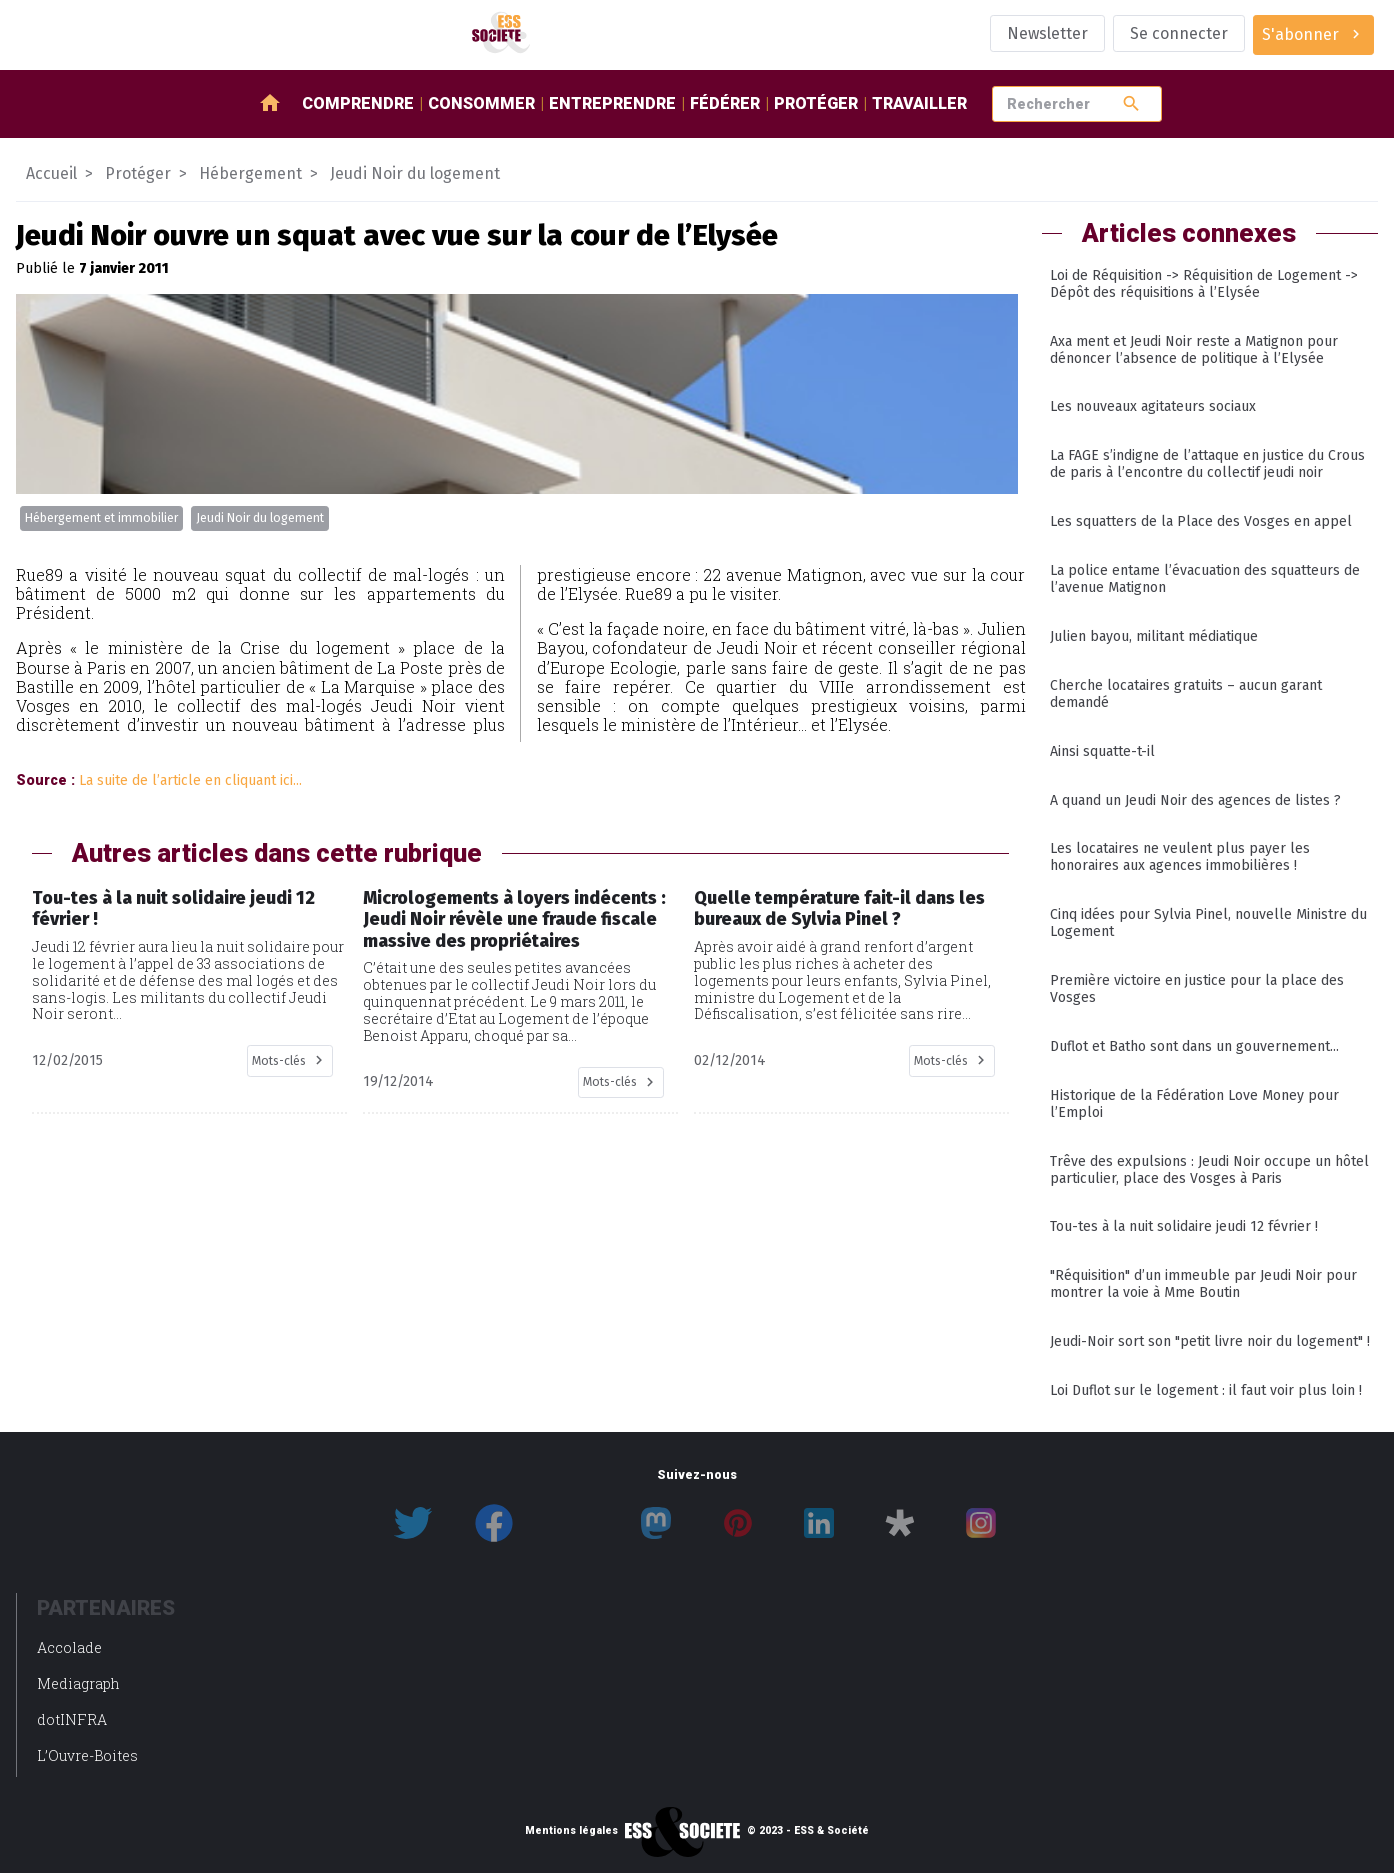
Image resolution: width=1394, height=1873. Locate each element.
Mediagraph (78, 1683)
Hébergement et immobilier (101, 518)
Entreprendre (612, 103)
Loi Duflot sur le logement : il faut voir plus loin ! (1206, 1390)
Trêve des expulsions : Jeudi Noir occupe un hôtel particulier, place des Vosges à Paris (1209, 1170)
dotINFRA (72, 1719)
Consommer (481, 103)
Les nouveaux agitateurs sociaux (1153, 406)
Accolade (69, 1647)
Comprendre (358, 103)
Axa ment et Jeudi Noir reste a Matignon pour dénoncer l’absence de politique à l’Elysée (1194, 350)
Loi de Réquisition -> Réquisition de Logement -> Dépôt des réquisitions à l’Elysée (1204, 284)
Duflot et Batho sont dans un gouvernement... (1194, 1046)
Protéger (816, 103)
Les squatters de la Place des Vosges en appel (1201, 521)
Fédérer (725, 103)
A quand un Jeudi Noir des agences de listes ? (1195, 800)
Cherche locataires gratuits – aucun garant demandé (1186, 694)
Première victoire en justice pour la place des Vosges (1197, 989)
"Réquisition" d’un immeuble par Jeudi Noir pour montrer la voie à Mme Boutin (1203, 1284)
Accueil (51, 173)
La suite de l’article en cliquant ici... (190, 780)
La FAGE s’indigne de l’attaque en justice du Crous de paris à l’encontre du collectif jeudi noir (1207, 464)
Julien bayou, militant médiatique (1154, 636)
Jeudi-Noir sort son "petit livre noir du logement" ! (1210, 1341)
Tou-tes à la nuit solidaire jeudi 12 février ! (1184, 1226)
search (1131, 103)
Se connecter (1179, 33)
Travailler (919, 103)
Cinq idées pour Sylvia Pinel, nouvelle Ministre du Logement (1208, 923)
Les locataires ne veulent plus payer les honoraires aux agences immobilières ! (1180, 857)
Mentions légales (571, 1831)
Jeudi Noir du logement (260, 518)
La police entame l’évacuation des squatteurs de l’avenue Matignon (1205, 579)
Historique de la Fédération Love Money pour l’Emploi (1194, 1104)
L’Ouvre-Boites (87, 1755)
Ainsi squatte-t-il (1102, 751)
